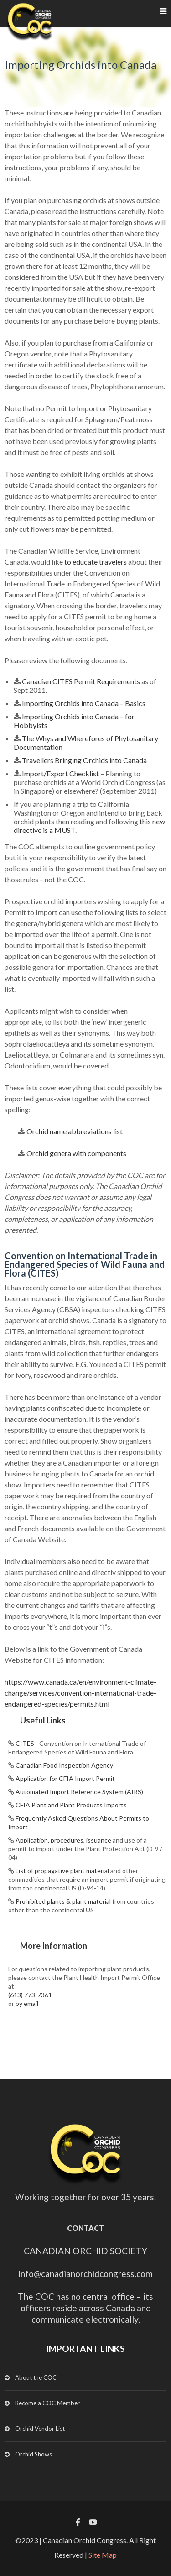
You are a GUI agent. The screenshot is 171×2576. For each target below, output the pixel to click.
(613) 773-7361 (30, 1995)
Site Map (102, 2554)
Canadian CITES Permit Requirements (81, 681)
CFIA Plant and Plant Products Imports (71, 1805)
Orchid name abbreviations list (74, 1131)
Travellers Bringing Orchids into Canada (84, 760)
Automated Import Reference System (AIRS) (79, 1792)
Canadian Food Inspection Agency (64, 1765)
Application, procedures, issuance (63, 1840)
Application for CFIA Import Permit (65, 1778)
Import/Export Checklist (60, 773)
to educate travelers (95, 561)
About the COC (36, 2377)
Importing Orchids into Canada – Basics (83, 703)
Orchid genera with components (76, 1153)
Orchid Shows (33, 2454)
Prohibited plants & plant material (63, 1901)
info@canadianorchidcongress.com (85, 2273)
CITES (25, 1743)
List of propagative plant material (62, 1870)
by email (27, 2003)
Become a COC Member (47, 2403)
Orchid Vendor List (40, 2428)
